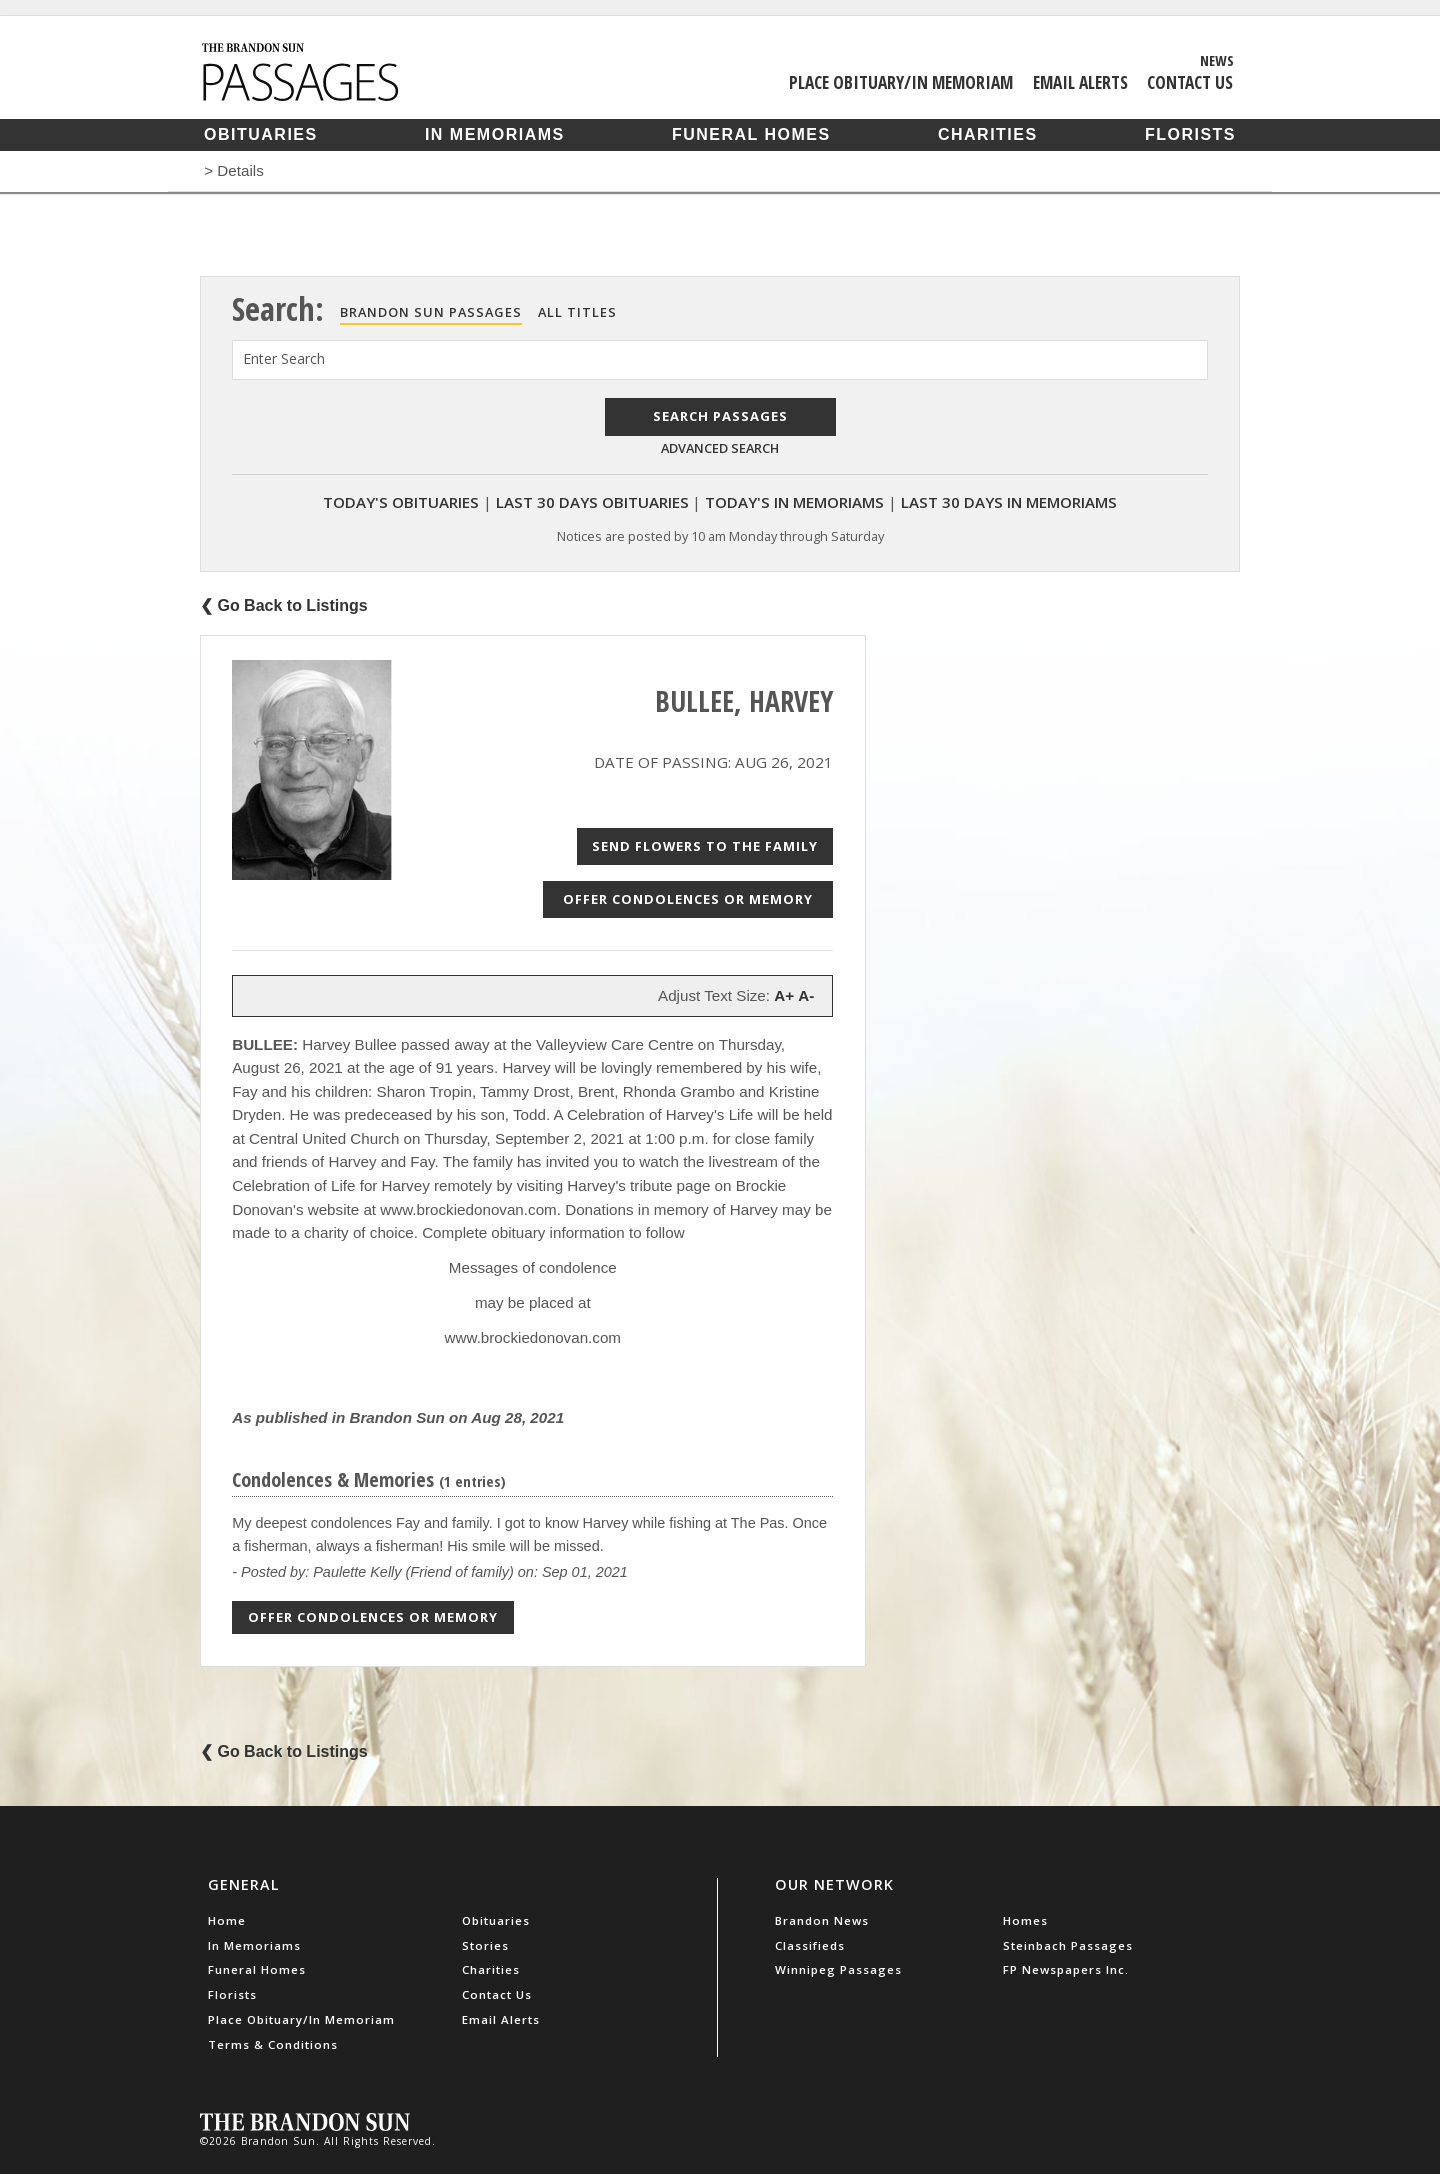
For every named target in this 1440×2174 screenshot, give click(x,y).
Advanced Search (720, 448)
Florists (1190, 134)
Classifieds (810, 1945)
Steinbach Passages (1068, 1945)
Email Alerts (1080, 82)
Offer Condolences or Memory (688, 899)
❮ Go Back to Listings (284, 605)
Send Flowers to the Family (705, 846)
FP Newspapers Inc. (1066, 1969)
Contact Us (1190, 82)
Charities (988, 134)
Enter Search (284, 358)
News (1217, 60)
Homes (1025, 1920)
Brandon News (822, 1920)
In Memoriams (495, 134)
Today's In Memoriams (794, 502)
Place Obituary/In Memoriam (901, 82)
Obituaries (261, 134)
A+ (784, 995)
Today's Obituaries (401, 502)
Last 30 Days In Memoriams (1009, 502)
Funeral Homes (751, 134)
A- (806, 995)
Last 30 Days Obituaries (592, 502)
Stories (485, 1945)
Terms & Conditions (273, 2044)
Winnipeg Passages (838, 1969)
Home (227, 1920)
